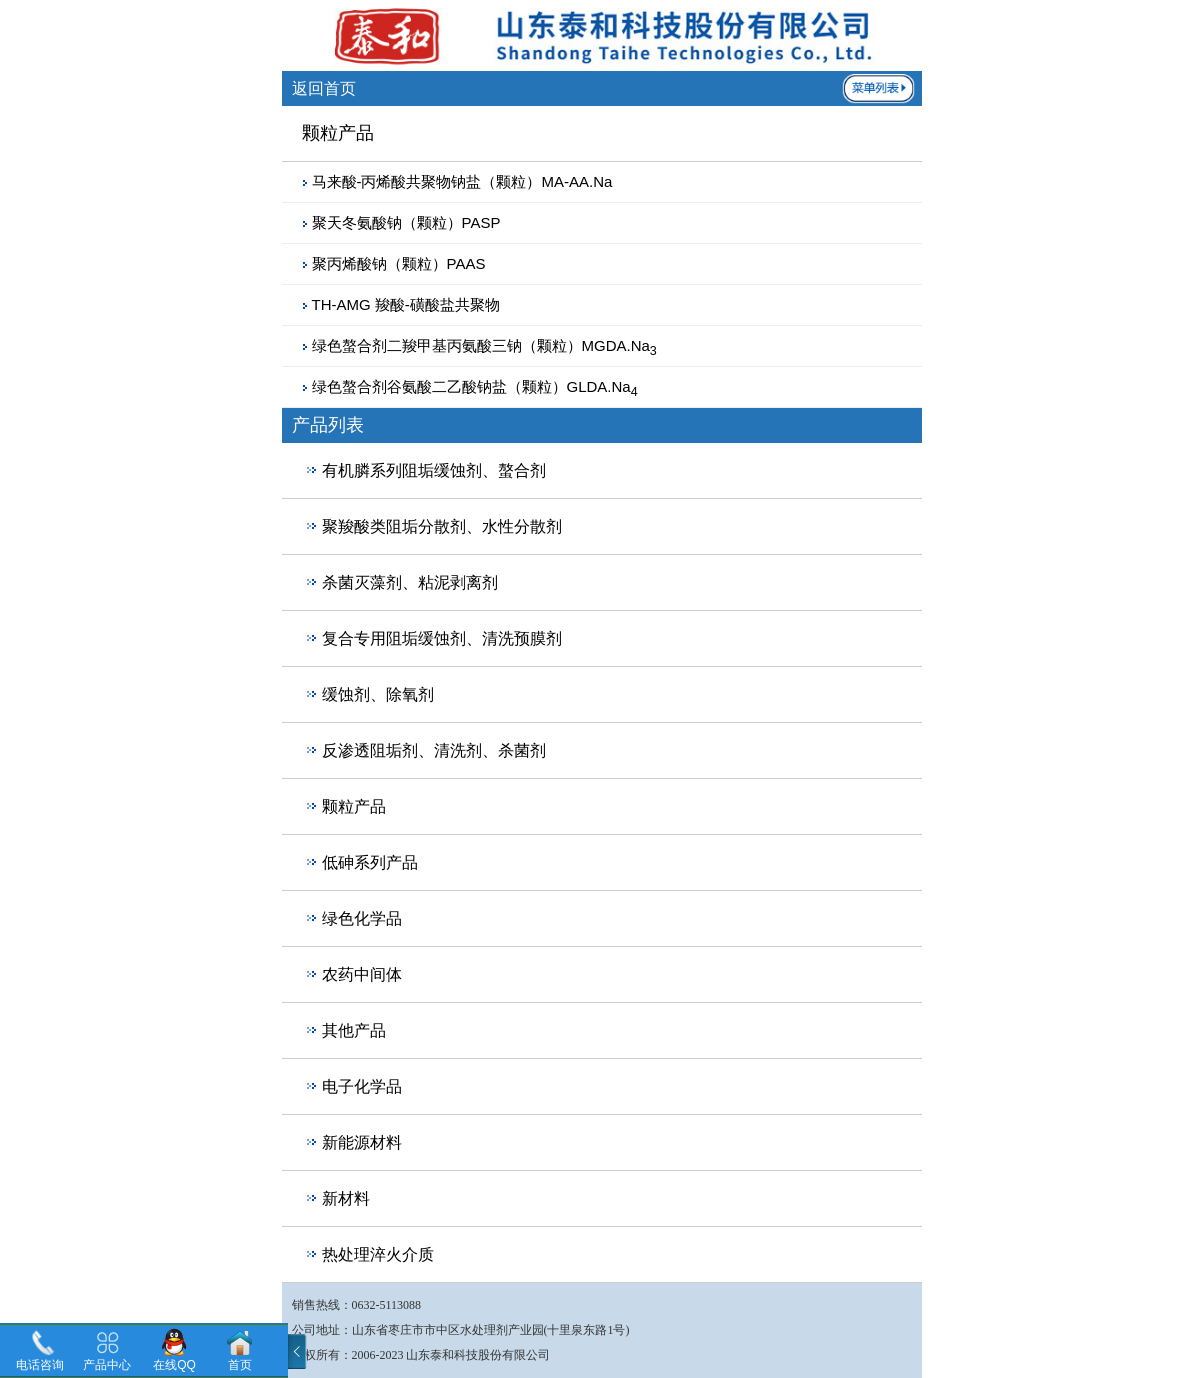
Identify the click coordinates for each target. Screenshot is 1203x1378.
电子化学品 (362, 1086)
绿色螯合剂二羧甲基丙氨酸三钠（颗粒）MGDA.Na (484, 345)
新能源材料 (362, 1142)
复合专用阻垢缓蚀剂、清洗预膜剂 (442, 638)
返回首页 (324, 88)
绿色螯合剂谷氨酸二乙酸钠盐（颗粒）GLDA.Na (475, 386)
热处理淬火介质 (378, 1254)
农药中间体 (362, 974)
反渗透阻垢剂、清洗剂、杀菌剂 (434, 750)
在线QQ (174, 1365)
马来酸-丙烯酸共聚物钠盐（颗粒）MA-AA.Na (462, 181)
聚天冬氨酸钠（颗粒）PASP (406, 222)
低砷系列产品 (370, 862)
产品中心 (107, 1365)
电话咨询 (40, 1365)
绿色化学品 (362, 918)
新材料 (346, 1198)
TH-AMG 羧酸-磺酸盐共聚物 (406, 304)
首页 (240, 1365)
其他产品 (354, 1030)
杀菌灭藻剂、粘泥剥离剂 (410, 582)
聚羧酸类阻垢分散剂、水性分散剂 (442, 526)
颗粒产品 (354, 806)
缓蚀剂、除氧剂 (378, 694)
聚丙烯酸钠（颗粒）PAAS (399, 263)
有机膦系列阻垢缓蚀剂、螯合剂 (434, 470)
